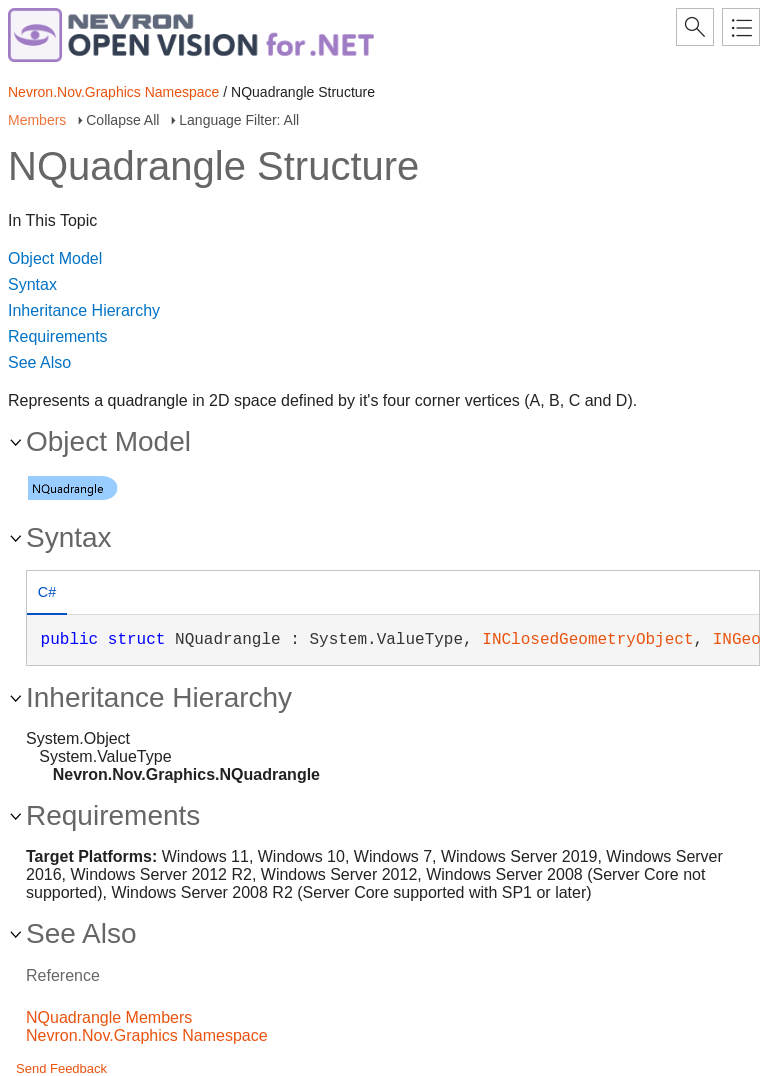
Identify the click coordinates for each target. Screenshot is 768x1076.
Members (37, 120)
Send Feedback (61, 1068)
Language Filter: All (239, 120)
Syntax (32, 284)
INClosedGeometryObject (587, 640)
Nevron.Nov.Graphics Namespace (113, 92)
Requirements (58, 336)
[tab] (47, 594)
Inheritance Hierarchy (84, 310)
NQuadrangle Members (109, 1017)
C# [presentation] (47, 592)
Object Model (55, 258)
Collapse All (122, 120)
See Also (39, 362)
